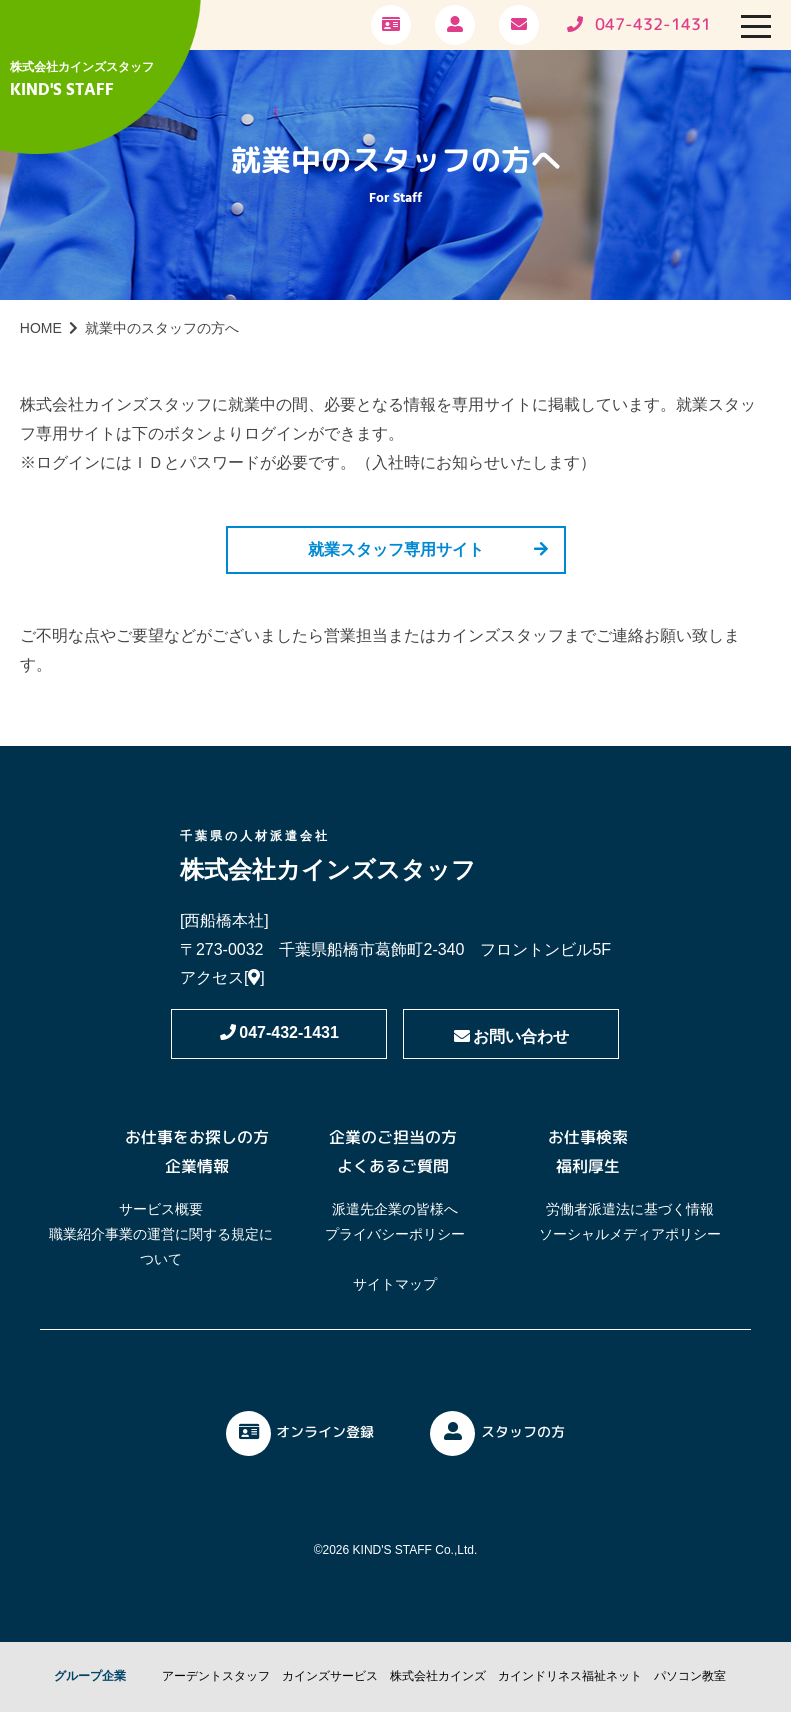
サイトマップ (395, 1284)
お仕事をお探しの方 (197, 1137)
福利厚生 (588, 1166)
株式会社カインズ (438, 1676)
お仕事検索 (588, 1137)
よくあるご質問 (393, 1166)
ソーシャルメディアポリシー (630, 1234)
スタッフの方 (497, 1433)
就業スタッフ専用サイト (396, 549)
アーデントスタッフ (216, 1676)
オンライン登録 (300, 1433)
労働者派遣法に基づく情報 (630, 1209)
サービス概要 (161, 1209)
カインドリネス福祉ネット (570, 1676)
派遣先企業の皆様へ (395, 1209)
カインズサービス (330, 1676)
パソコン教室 (690, 1676)
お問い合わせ (511, 1036)
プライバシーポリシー (395, 1234)
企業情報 (197, 1166)
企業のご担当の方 (393, 1137)
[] (254, 977)
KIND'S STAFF (62, 90)
